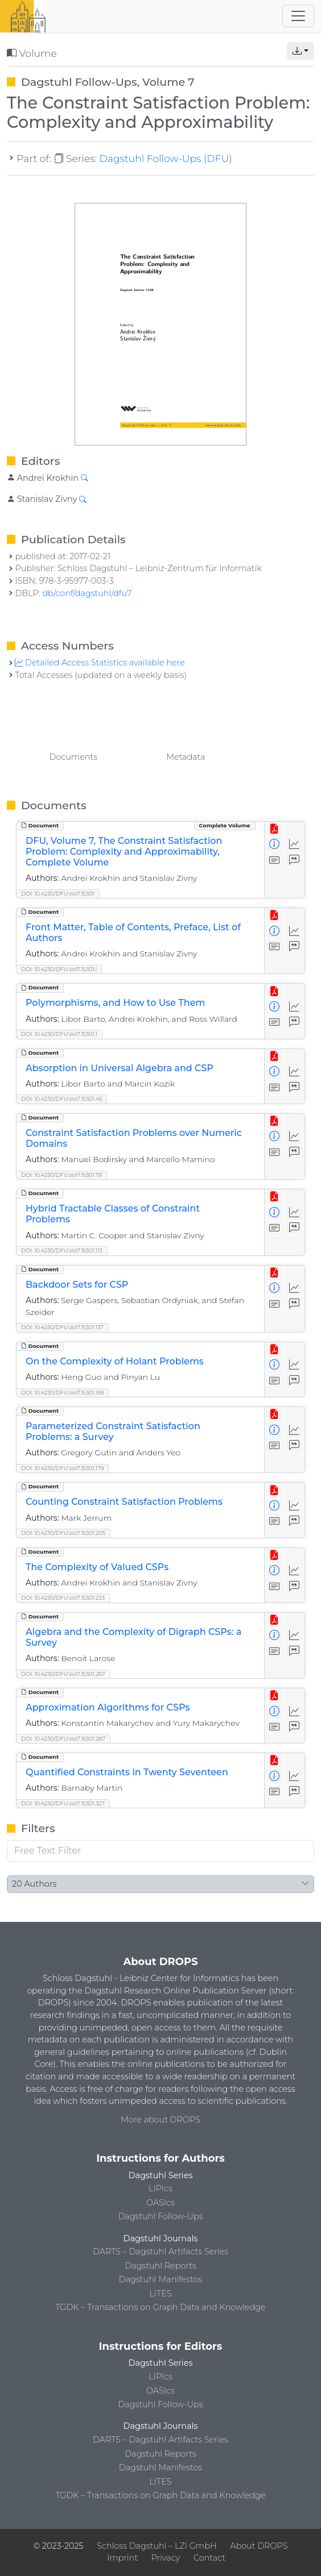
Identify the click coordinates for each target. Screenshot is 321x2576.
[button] (300, 51)
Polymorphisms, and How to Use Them (115, 1002)
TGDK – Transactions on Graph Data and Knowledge (160, 2307)
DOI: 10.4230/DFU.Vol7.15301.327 (63, 1803)
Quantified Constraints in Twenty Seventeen (127, 1772)
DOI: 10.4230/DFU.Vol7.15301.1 (59, 1034)
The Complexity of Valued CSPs (97, 1567)
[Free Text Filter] (160, 1851)
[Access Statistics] (294, 844)
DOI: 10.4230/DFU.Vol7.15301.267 (63, 1674)
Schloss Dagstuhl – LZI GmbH (156, 2546)
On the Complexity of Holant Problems (115, 1361)
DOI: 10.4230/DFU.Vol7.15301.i (59, 969)
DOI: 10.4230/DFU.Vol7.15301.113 (61, 1250)
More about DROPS (160, 2120)
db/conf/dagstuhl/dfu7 (86, 593)
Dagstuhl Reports (160, 2266)
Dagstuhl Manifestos (160, 2279)
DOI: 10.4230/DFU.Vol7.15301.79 (61, 1175)
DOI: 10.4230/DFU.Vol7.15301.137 (62, 1327)
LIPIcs (160, 2188)
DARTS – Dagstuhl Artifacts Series (160, 2251)
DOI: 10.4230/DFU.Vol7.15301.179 (62, 1468)
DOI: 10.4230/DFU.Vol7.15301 (57, 893)
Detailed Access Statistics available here (99, 662)
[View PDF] (275, 829)
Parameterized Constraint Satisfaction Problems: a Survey (113, 1431)
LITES (160, 2293)
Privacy (165, 2558)
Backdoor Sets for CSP (77, 1284)
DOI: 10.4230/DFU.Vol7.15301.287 (63, 1739)
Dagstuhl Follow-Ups (160, 2216)
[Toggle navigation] (298, 16)
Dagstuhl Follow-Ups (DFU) (165, 158)
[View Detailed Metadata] (275, 844)
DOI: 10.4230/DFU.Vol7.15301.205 (63, 1533)
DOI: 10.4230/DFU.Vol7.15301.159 (62, 1392)
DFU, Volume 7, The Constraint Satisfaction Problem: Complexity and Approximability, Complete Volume (124, 851)
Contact (209, 2558)
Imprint (122, 2558)
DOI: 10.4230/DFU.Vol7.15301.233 (63, 1598)
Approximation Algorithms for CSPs (108, 1707)
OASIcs (160, 2203)
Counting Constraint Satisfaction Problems (124, 1501)
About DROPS (258, 2546)
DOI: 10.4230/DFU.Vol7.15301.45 (61, 1099)
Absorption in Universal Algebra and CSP (119, 1068)
